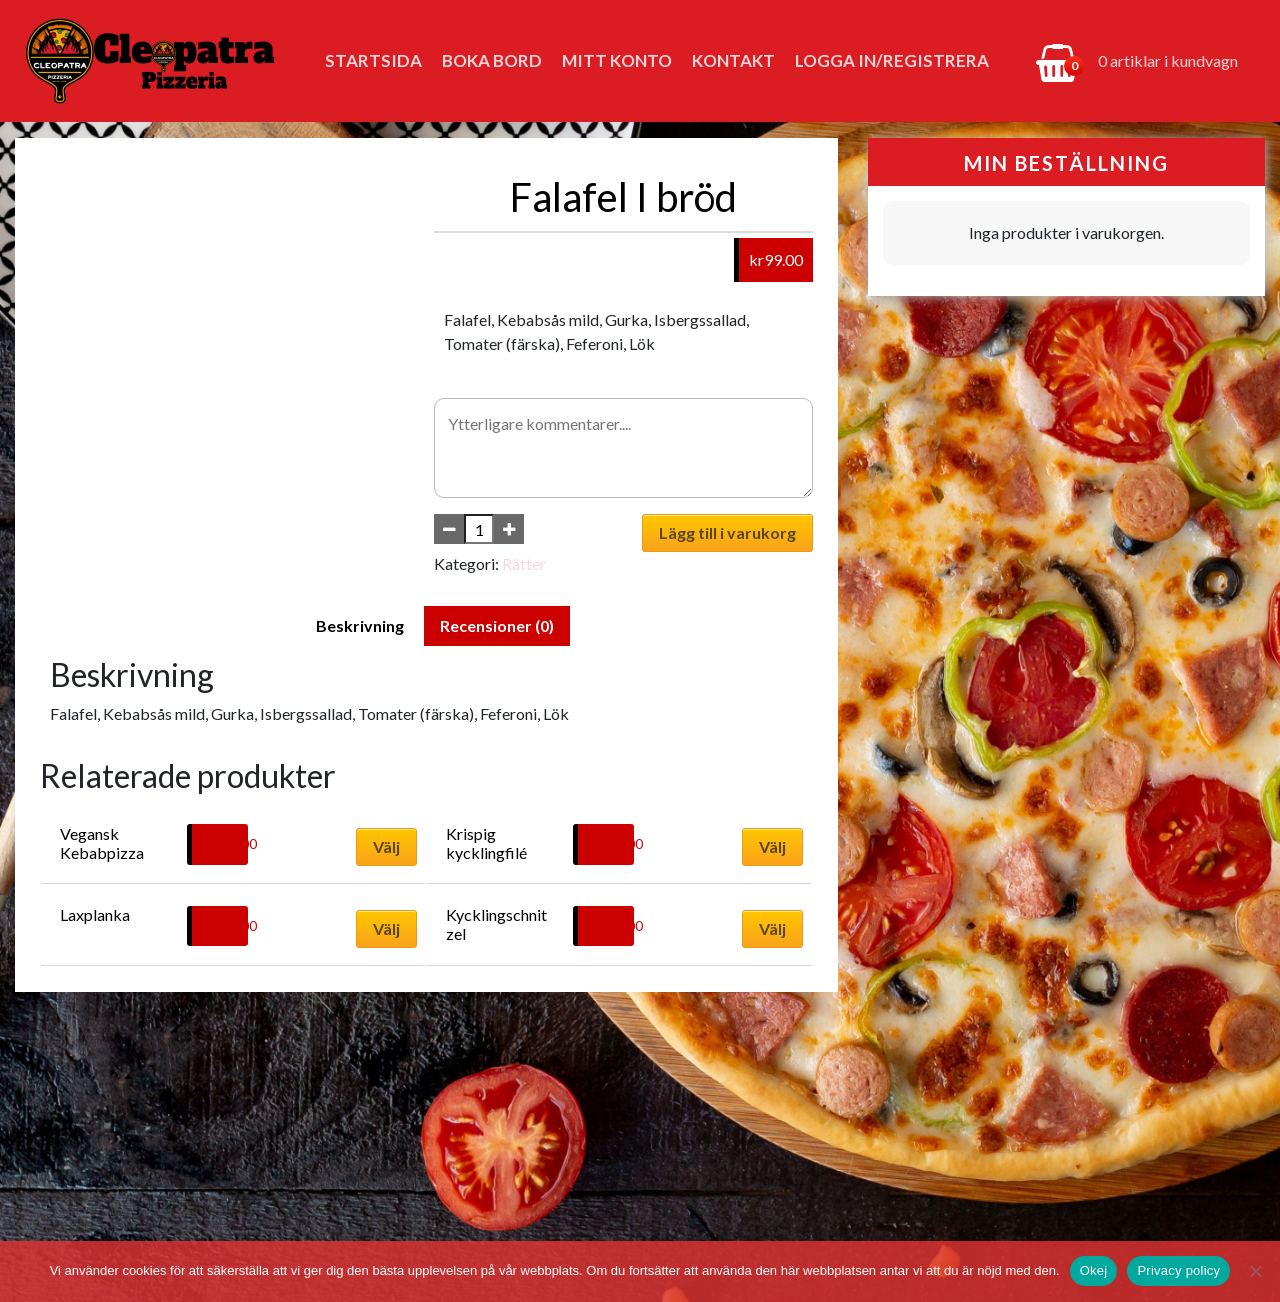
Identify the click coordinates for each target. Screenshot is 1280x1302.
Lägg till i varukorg (727, 532)
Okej (1094, 1270)
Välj (386, 846)
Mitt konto (617, 60)
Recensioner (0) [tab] (497, 625)
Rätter (524, 563)
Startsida (373, 60)
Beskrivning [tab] (360, 625)
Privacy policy (1178, 1270)
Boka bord (492, 60)
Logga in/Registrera (892, 60)
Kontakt (733, 60)
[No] (1255, 1271)
